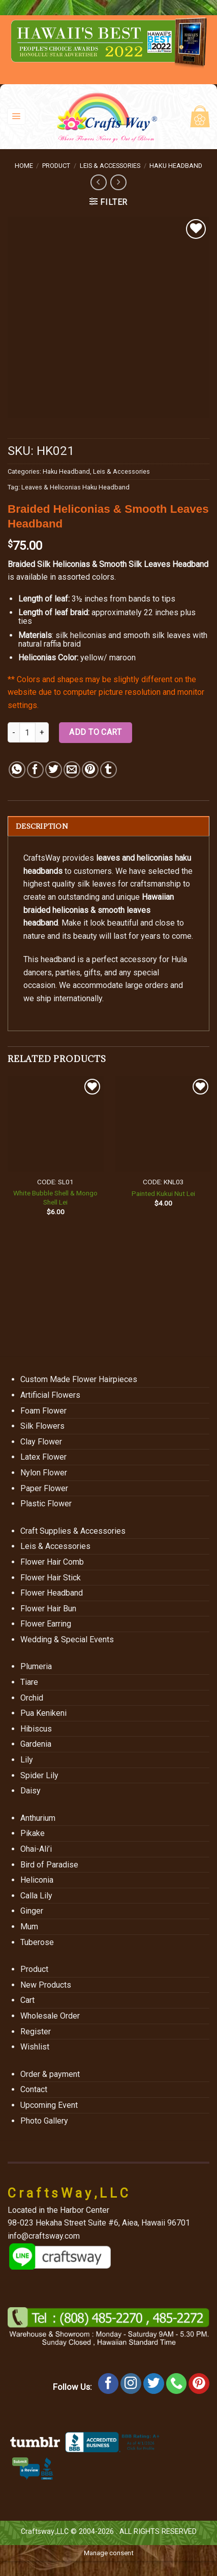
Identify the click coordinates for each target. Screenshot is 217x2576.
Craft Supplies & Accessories (73, 1531)
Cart (27, 2000)
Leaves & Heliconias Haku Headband (75, 487)
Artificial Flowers (50, 1395)
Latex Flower (43, 1457)
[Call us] (176, 2383)
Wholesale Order (50, 2016)
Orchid (31, 1698)
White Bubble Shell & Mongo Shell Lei (55, 1197)
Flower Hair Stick (50, 1577)
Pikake (32, 1833)
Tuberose (37, 1942)
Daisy (30, 1790)
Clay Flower (41, 1441)
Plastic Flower (46, 1503)
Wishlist (34, 2047)
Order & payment (50, 2074)
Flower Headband (51, 1593)
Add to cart (95, 732)
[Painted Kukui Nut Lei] (163, 1124)
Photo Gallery (44, 2121)
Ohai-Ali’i (36, 1849)
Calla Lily (36, 1895)
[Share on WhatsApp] (17, 769)
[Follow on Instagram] (130, 2383)
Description (42, 826)
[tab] (108, 826)
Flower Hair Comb (52, 1562)
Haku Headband (175, 165)
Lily (26, 1760)
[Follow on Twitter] (153, 2383)
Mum (29, 1926)
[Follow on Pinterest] (199, 2383)
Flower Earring (45, 1624)
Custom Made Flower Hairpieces (78, 1379)
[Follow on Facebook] (108, 2383)
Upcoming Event (49, 2105)
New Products (45, 1985)
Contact (33, 2089)
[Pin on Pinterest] (90, 769)
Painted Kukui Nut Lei (163, 1193)
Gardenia (35, 1744)
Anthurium (37, 1818)
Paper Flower (44, 1488)
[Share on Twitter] (53, 769)
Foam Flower (43, 1411)
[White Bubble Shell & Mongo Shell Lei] (56, 1124)
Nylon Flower (43, 1472)
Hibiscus (36, 1729)
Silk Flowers (42, 1426)
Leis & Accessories (110, 165)
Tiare (29, 1682)
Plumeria (36, 1666)
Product (56, 165)
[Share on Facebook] (35, 769)
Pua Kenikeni (43, 1713)
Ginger (31, 1911)
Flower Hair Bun (48, 1608)
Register (35, 2031)
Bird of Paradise (49, 1864)
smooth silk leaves (157, 635)
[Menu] (16, 116)
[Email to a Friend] (72, 769)
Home (24, 165)
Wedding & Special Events (67, 1639)
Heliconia (36, 1880)
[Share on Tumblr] (108, 769)
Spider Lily (39, 1775)
